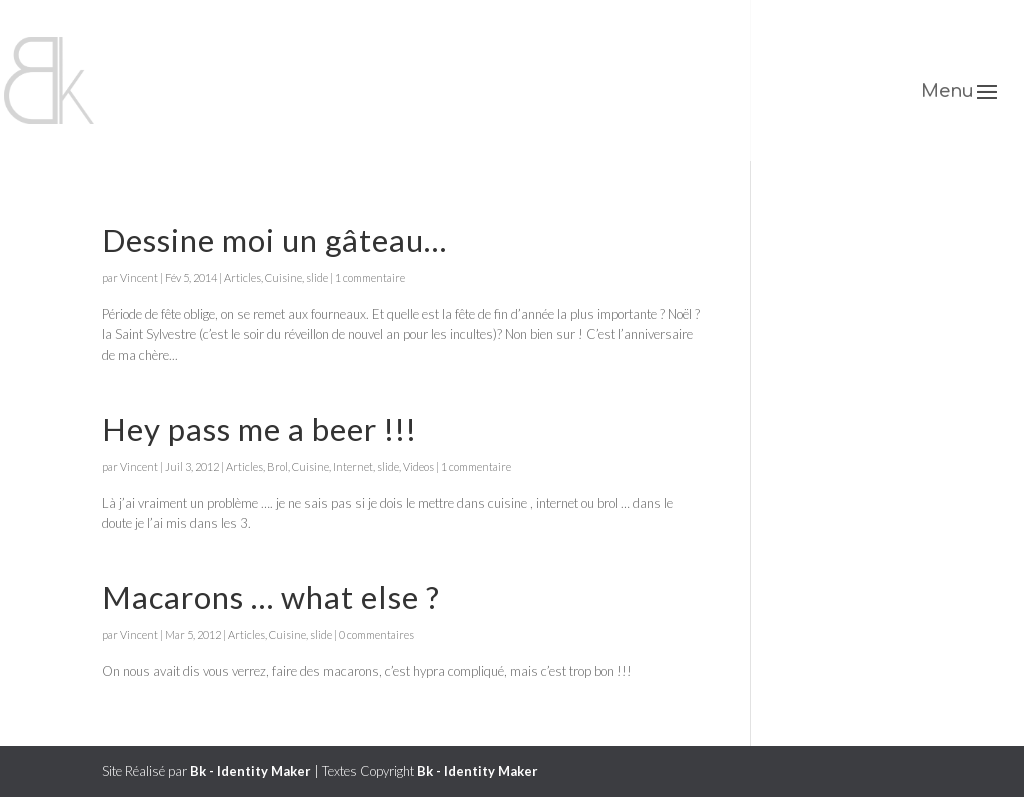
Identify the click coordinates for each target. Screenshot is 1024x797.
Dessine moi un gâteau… (274, 240)
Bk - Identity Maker (250, 771)
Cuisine (283, 277)
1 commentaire (370, 277)
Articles (242, 277)
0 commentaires (376, 634)
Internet (353, 466)
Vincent (139, 277)
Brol (277, 466)
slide (317, 277)
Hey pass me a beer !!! (259, 429)
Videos (418, 466)
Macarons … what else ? (271, 597)
